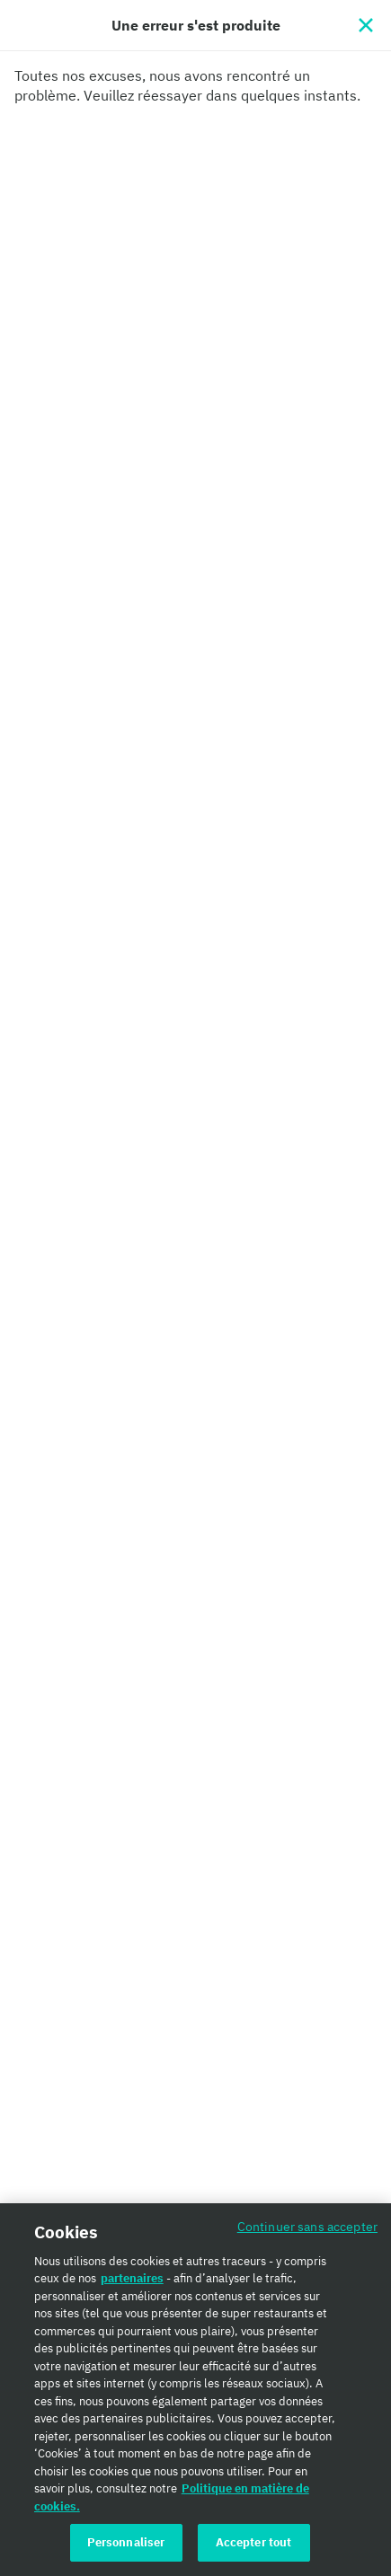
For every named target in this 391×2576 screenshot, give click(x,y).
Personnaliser (126, 2542)
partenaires (132, 2278)
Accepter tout (254, 2542)
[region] (195, 2389)
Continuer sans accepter (307, 2226)
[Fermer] (366, 25)
